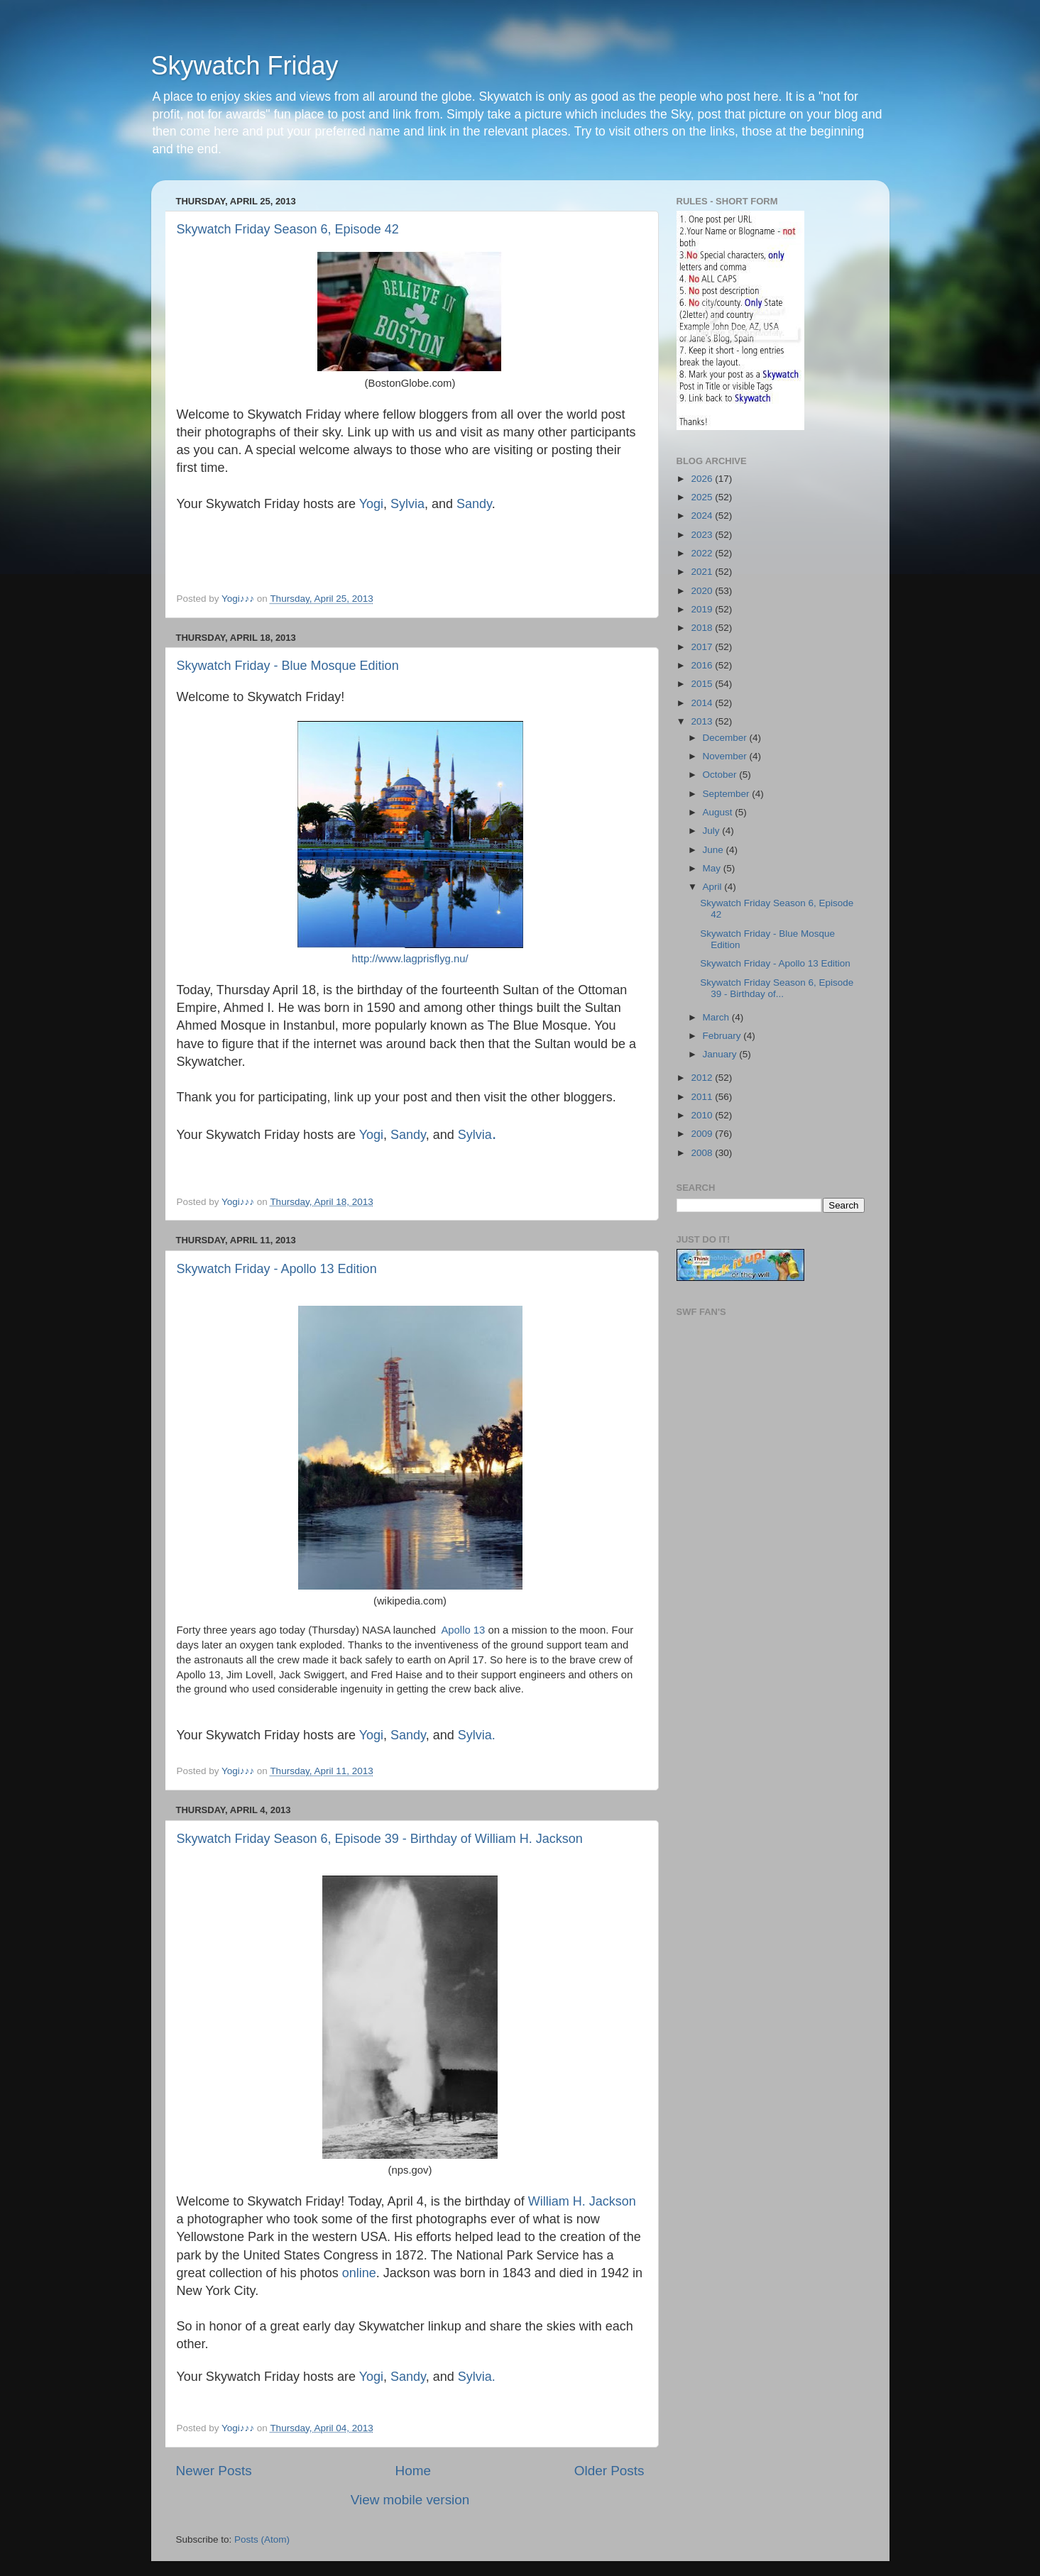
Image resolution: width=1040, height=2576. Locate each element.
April (714, 886)
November (726, 756)
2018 (703, 627)
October (721, 774)
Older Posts (609, 2470)
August (719, 812)
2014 (703, 703)
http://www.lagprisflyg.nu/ (409, 958)
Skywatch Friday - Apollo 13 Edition (277, 1269)
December (726, 737)
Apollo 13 (463, 1630)
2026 (703, 478)
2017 (703, 647)
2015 (703, 683)
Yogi (371, 504)
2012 (703, 1077)
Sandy (472, 504)
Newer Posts (214, 2470)
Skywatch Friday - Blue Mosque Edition (288, 666)
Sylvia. (477, 1735)
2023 (703, 534)
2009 (703, 1133)
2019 (703, 609)
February (723, 1035)
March (717, 1017)
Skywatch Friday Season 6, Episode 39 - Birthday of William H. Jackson (380, 1839)
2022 (703, 553)
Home (413, 2470)
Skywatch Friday (245, 65)
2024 (703, 515)
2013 (703, 721)
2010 (703, 1115)
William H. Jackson (582, 2201)
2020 (703, 590)
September (727, 793)
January (721, 1054)
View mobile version (410, 2499)
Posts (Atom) (262, 2539)
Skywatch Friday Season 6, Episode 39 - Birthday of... (776, 988)
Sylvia (407, 504)
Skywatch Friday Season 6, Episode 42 (288, 229)
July (713, 830)
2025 (703, 497)
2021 (703, 571)
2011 (703, 1096)
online (357, 2273)
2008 (703, 1152)
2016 (703, 665)
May (713, 868)
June (714, 849)
